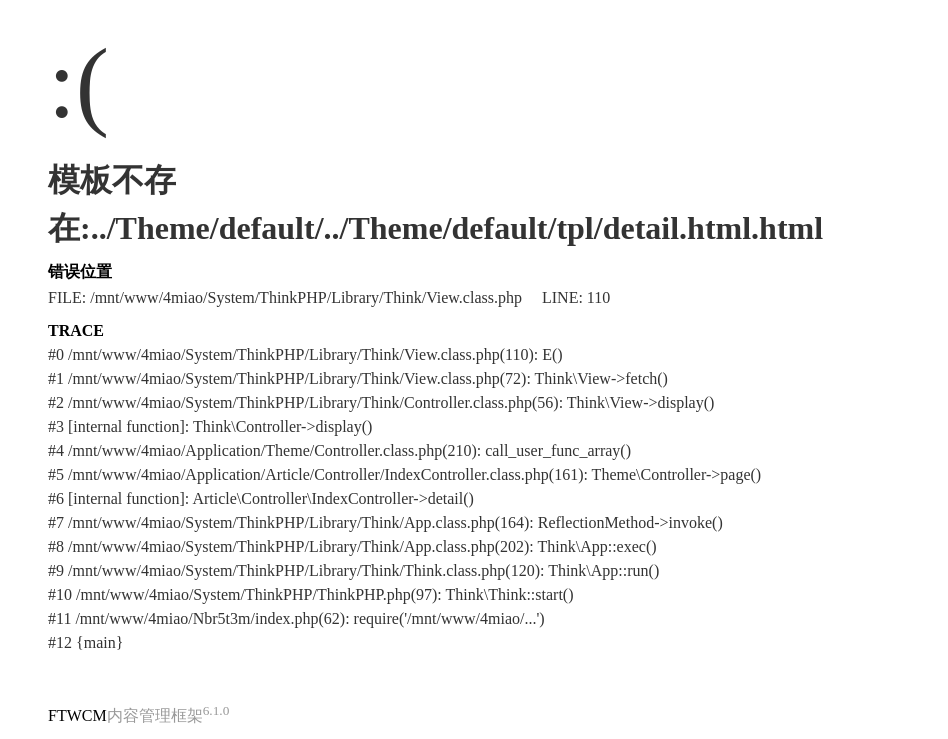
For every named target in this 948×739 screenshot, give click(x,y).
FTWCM (77, 715)
